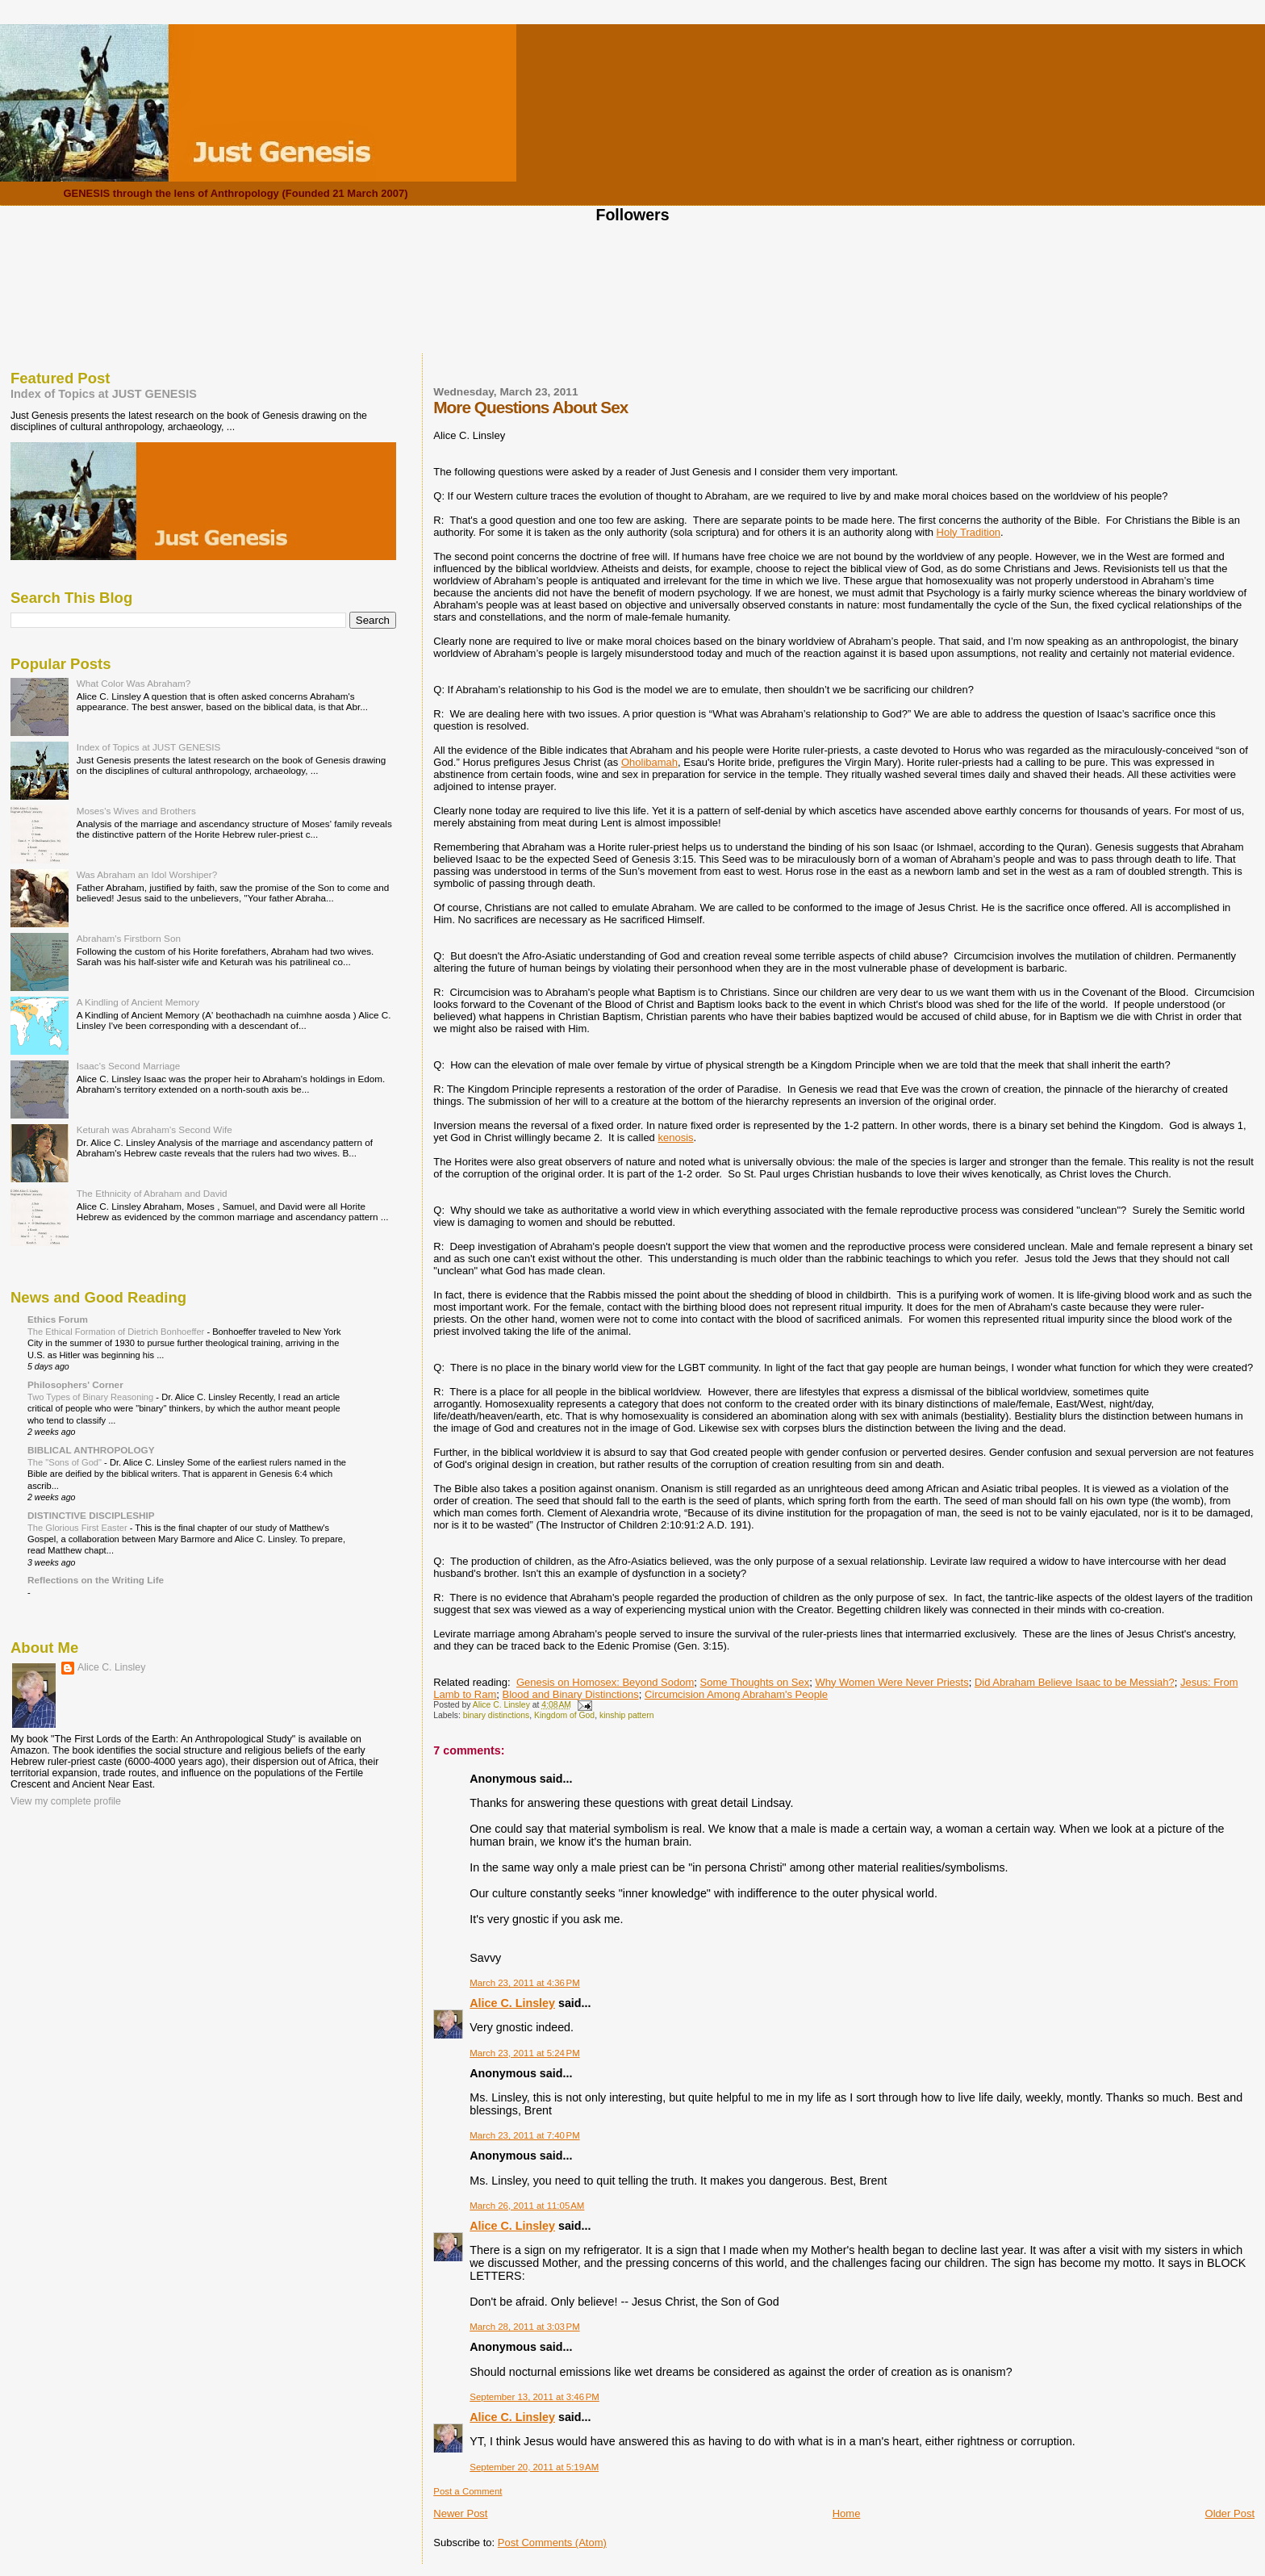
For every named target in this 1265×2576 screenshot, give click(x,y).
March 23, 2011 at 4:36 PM (524, 1983)
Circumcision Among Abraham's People (736, 1694)
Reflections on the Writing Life (95, 1579)
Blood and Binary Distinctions (571, 1694)
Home (847, 2513)
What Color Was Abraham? (134, 683)
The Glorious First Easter (78, 1528)
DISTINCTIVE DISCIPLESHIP (91, 1515)
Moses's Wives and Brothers (136, 810)
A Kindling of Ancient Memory (138, 1002)
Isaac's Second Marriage (129, 1065)
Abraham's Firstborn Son (129, 938)
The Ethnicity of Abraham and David (152, 1193)
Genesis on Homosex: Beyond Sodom (605, 1682)
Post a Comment (467, 2491)
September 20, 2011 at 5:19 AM (534, 2467)
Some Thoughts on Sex (755, 1682)
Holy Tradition (968, 532)
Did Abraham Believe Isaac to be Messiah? (1075, 1682)
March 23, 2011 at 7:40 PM (524, 2135)
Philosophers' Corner (75, 1384)
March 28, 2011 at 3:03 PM (524, 2326)
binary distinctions (496, 1715)
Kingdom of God (564, 1715)
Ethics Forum (57, 1319)
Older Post (1230, 2513)
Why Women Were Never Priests (891, 1682)
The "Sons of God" (65, 1462)
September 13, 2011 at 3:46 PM (534, 2397)
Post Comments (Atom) (552, 2542)
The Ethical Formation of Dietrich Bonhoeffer (117, 1331)
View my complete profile (65, 1801)
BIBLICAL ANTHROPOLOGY (91, 1450)
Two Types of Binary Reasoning (91, 1397)
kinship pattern (626, 1715)
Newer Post (460, 2513)
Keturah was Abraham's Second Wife (154, 1129)
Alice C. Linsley (512, 2003)
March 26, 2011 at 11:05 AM (527, 2205)
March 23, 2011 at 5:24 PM (524, 2053)
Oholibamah (649, 762)
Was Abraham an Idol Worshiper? (147, 874)
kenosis (675, 1137)
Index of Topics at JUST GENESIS (103, 393)
